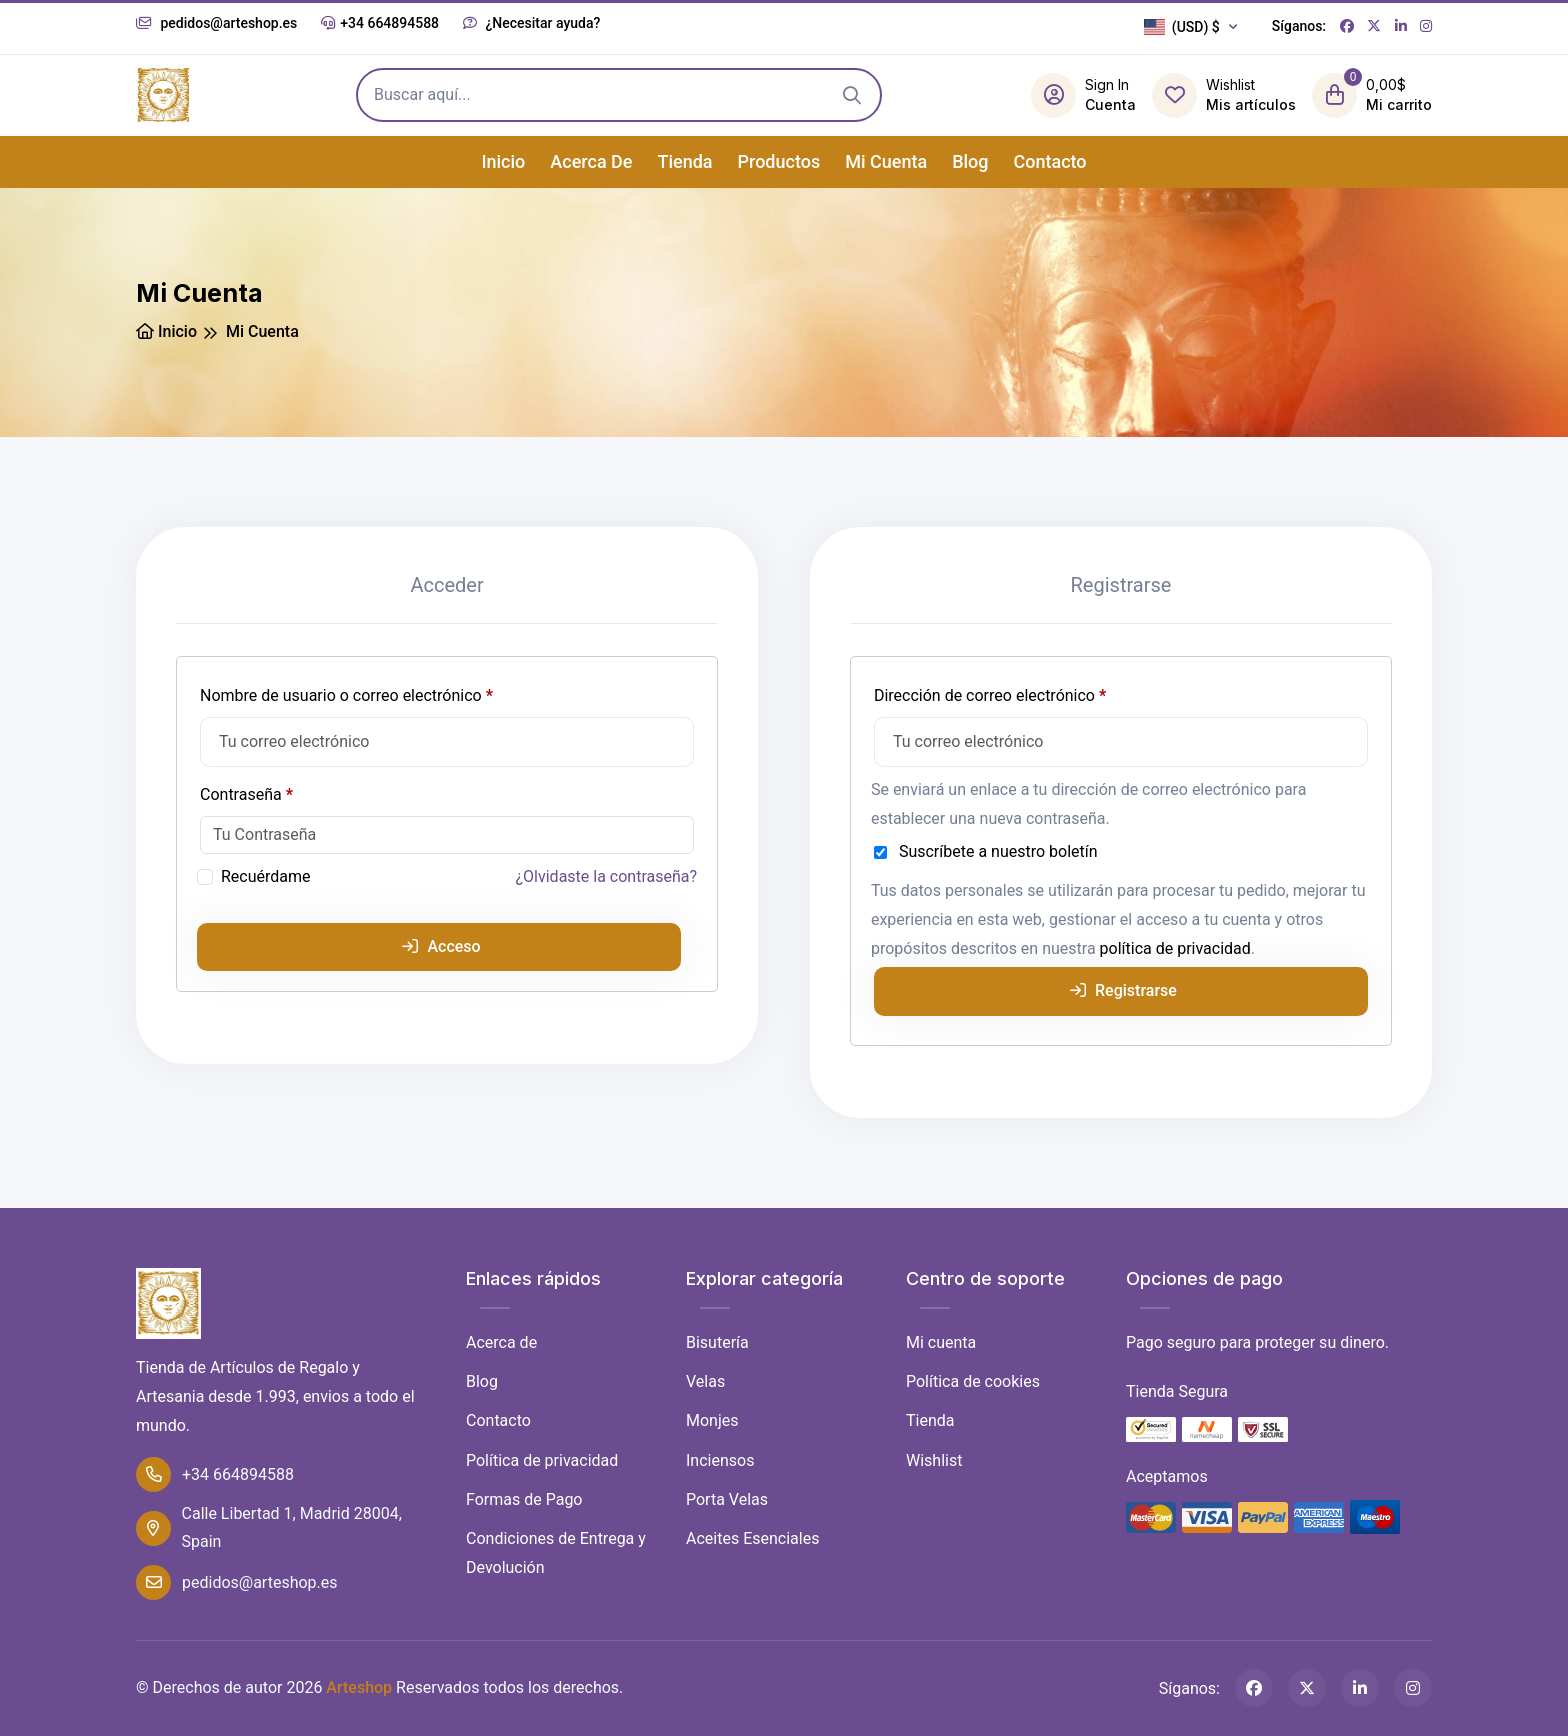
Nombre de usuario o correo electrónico (385, 692)
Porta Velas (727, 1499)
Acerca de (591, 161)
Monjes (712, 1420)
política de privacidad (1175, 948)
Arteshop (359, 1687)
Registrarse (1123, 990)
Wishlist (934, 1460)
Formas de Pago (524, 1499)
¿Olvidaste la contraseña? (607, 876)
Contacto (1050, 161)
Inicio (503, 161)
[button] (1196, 27)
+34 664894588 (380, 23)
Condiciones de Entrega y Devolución (556, 1553)
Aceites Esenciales (752, 1538)
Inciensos (720, 1460)
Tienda (684, 161)
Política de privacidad (542, 1460)
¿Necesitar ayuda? (531, 23)
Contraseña (285, 791)
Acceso (441, 946)
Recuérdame (266, 876)
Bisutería (717, 1342)
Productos (779, 161)
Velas (705, 1381)
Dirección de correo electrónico (1028, 692)
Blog (970, 161)
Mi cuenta (886, 161)
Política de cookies (973, 1381)
